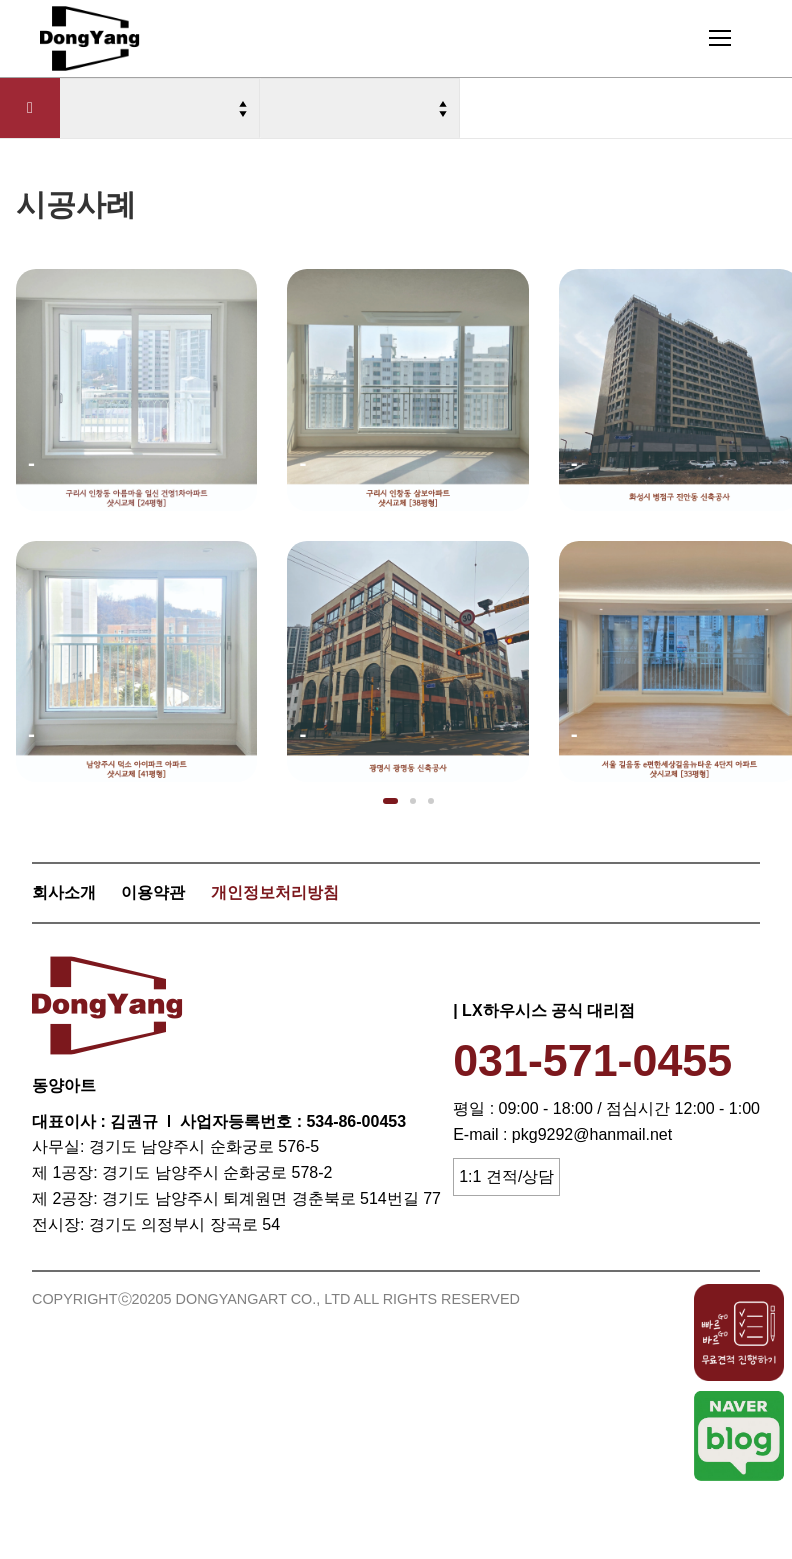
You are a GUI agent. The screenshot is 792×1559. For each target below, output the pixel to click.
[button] (390, 801)
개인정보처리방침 (275, 892)
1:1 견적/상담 (506, 1176)
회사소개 (64, 892)
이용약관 (153, 892)
